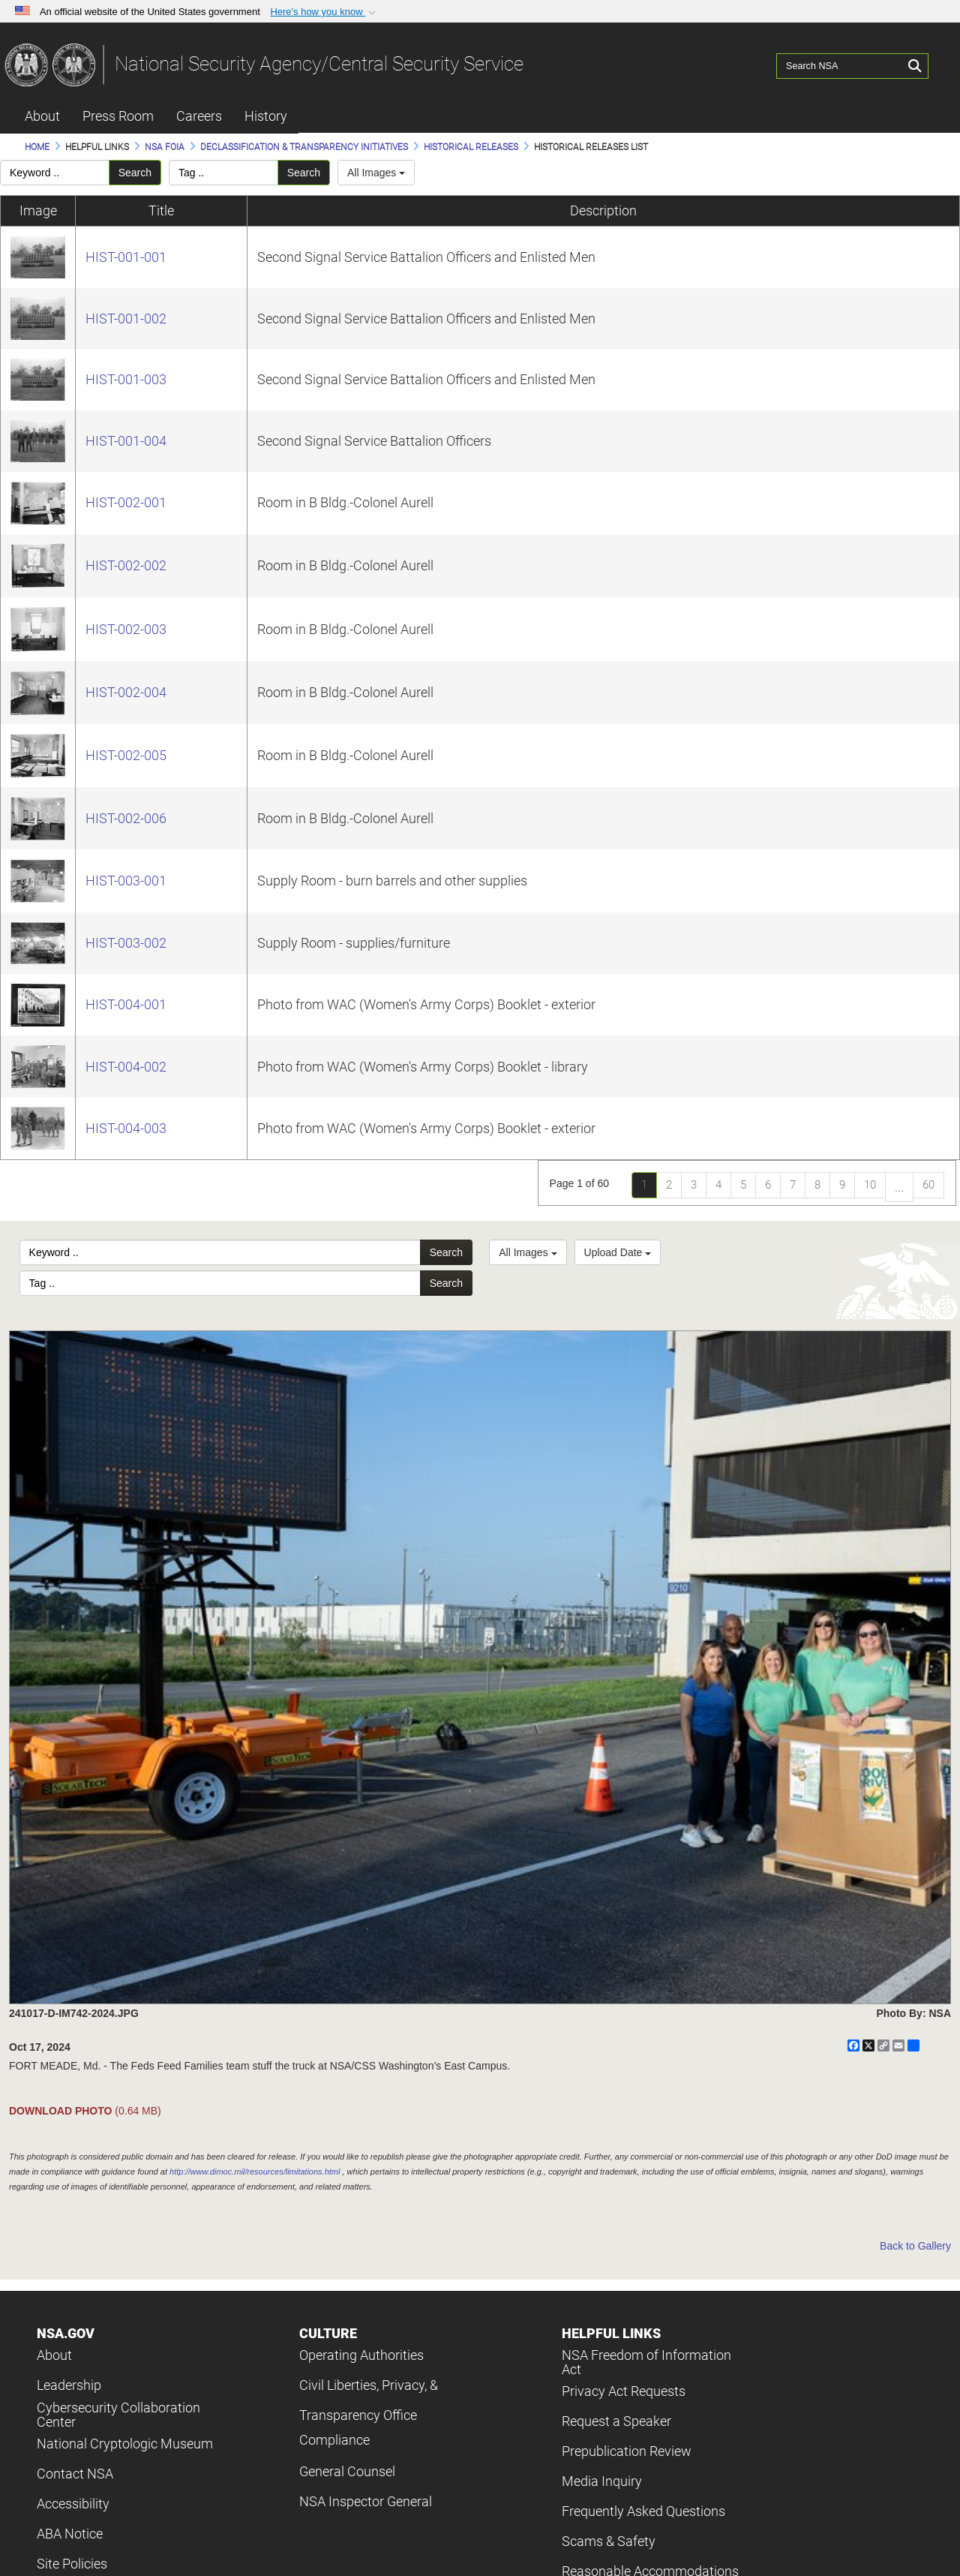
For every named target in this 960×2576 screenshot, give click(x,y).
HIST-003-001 (126, 880)
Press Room (118, 116)
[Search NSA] (840, 64)
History (265, 116)
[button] (324, 12)
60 (928, 1185)
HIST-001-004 (126, 441)
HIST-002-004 (126, 692)
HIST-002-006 (126, 818)
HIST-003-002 (126, 943)
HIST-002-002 (126, 565)
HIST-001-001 (126, 257)
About (42, 116)
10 (870, 1185)
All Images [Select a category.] (376, 173)
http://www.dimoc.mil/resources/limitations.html (255, 2171)
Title (161, 210)
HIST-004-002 (126, 1067)
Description (603, 210)
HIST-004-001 (126, 1004)
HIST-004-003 (126, 1128)
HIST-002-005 (126, 755)
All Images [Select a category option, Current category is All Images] (527, 1252)
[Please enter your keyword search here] (55, 172)
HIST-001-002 (126, 318)
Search (135, 173)
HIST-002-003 (126, 629)
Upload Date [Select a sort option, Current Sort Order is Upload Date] (618, 1252)
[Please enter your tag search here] (223, 172)
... (899, 1187)
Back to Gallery (915, 2246)
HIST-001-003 (126, 379)
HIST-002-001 (126, 502)
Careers (199, 116)
